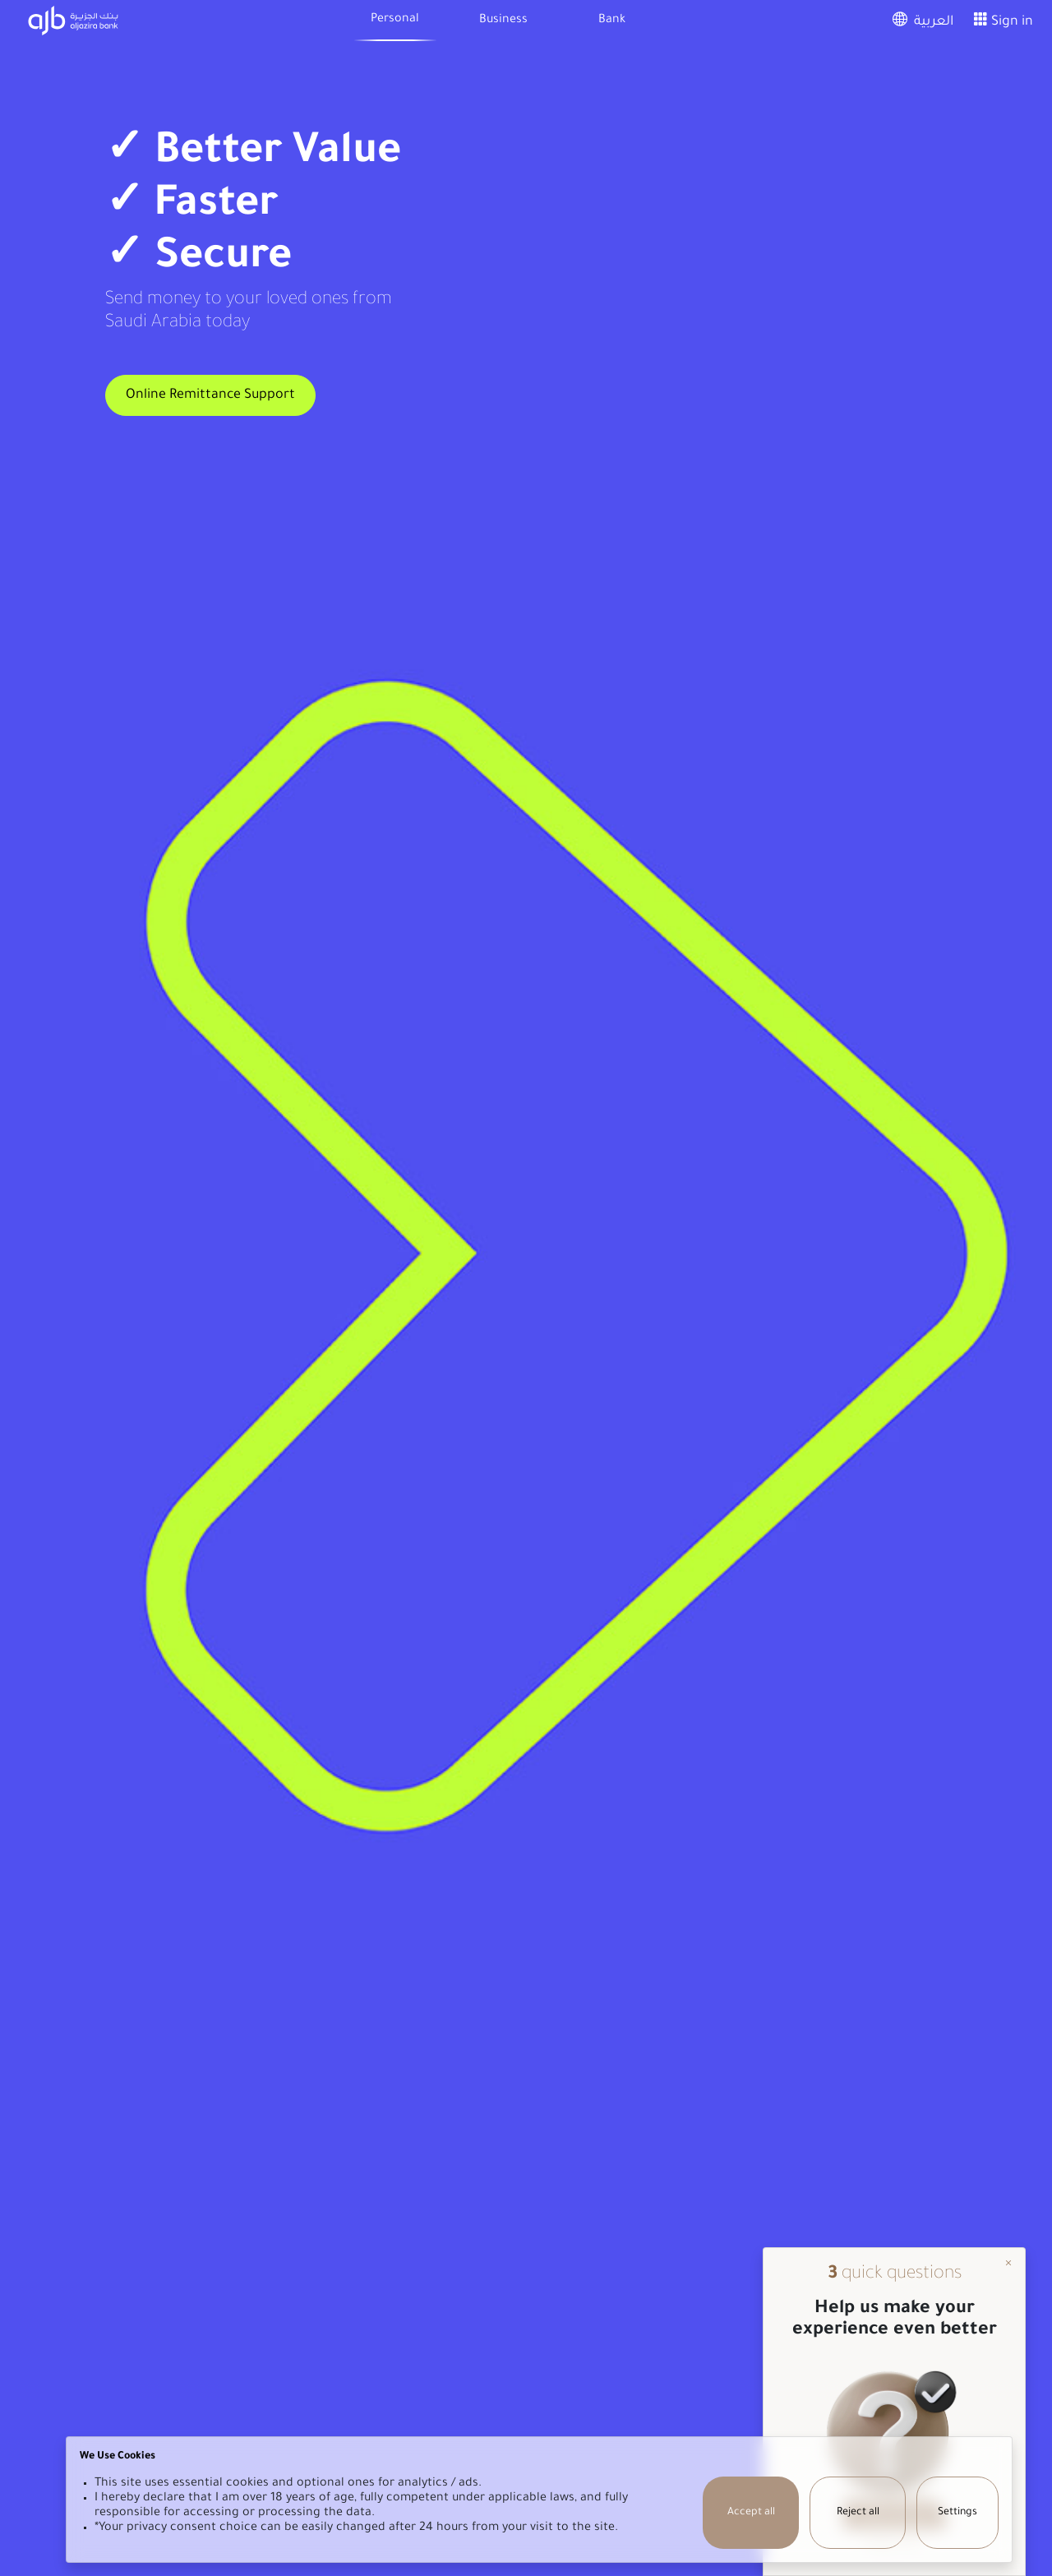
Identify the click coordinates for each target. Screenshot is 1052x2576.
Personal (395, 19)
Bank (611, 20)
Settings (957, 2512)
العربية (919, 22)
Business (503, 20)
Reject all (858, 2512)
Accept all (751, 2512)
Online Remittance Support (210, 395)
